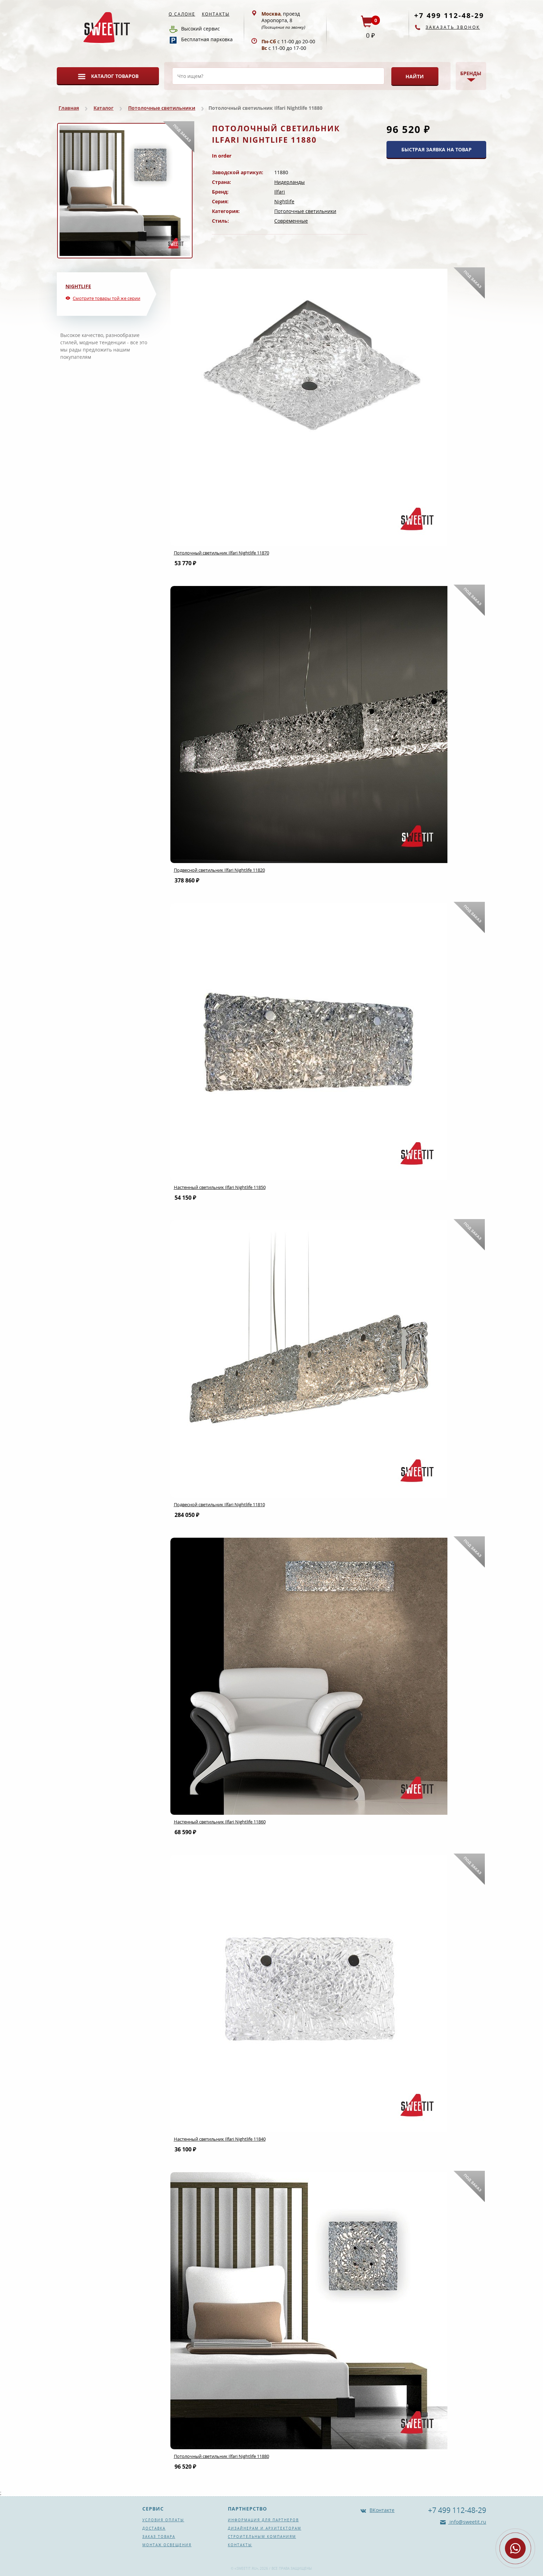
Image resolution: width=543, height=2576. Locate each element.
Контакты (216, 14)
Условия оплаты (163, 2519)
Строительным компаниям (262, 2536)
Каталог (104, 108)
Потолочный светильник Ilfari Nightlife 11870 (221, 553)
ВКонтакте (382, 2510)
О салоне (182, 14)
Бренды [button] (470, 73)
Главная (69, 108)
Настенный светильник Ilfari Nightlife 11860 (220, 1822)
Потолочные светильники (161, 108)
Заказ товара (158, 2536)
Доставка (154, 2528)
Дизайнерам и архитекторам (264, 2528)
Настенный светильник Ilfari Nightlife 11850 (220, 1187)
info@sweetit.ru (467, 2522)
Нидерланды (289, 182)
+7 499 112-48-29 (449, 15)
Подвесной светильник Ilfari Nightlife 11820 (219, 870)
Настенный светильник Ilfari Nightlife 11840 (220, 2139)
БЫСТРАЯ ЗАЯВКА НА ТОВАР (436, 149)
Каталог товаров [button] (115, 76)
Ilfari (279, 191)
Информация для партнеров (263, 2519)
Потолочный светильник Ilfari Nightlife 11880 (221, 2456)
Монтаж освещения (167, 2544)
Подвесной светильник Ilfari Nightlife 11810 (219, 1504)
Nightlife (284, 201)
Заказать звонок (453, 27)
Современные (291, 220)
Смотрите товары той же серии (106, 298)
